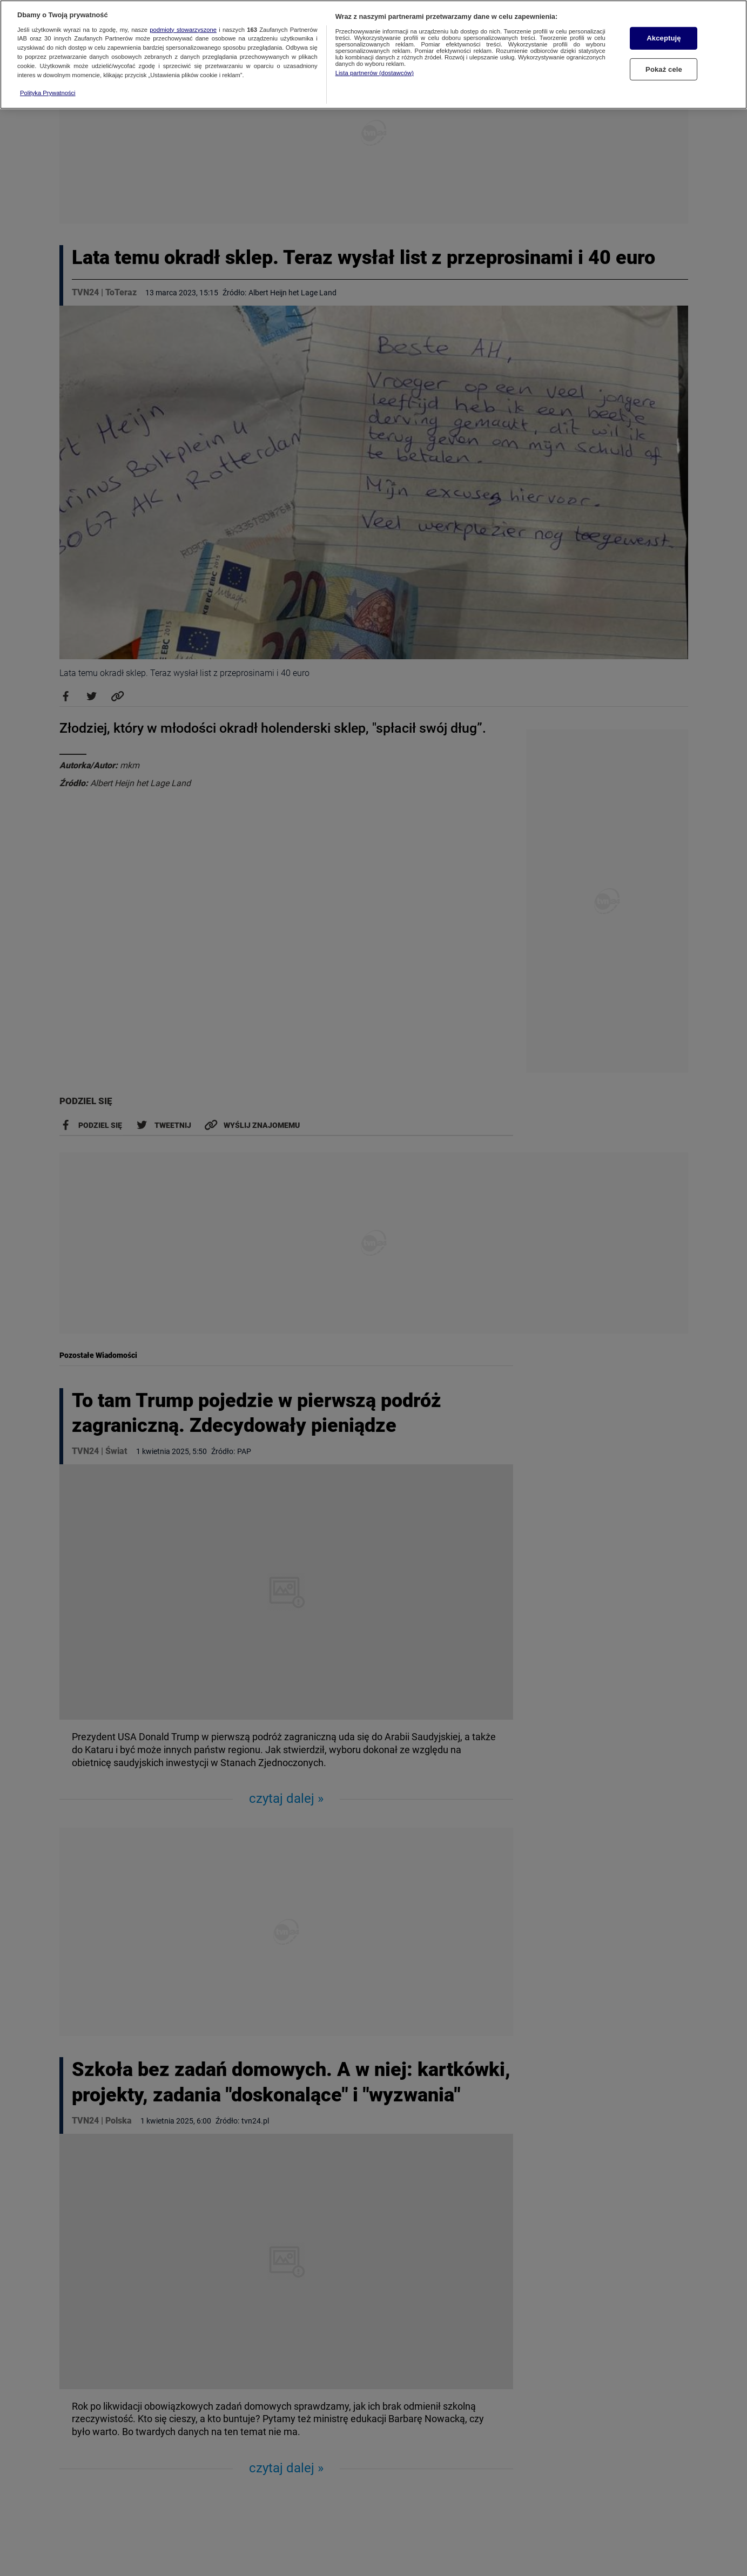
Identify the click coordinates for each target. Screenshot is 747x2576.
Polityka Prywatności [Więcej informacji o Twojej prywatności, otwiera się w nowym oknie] (48, 93)
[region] (373, 54)
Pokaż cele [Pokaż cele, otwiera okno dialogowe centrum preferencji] (663, 69)
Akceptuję (664, 38)
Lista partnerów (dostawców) (374, 73)
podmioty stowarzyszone (183, 29)
